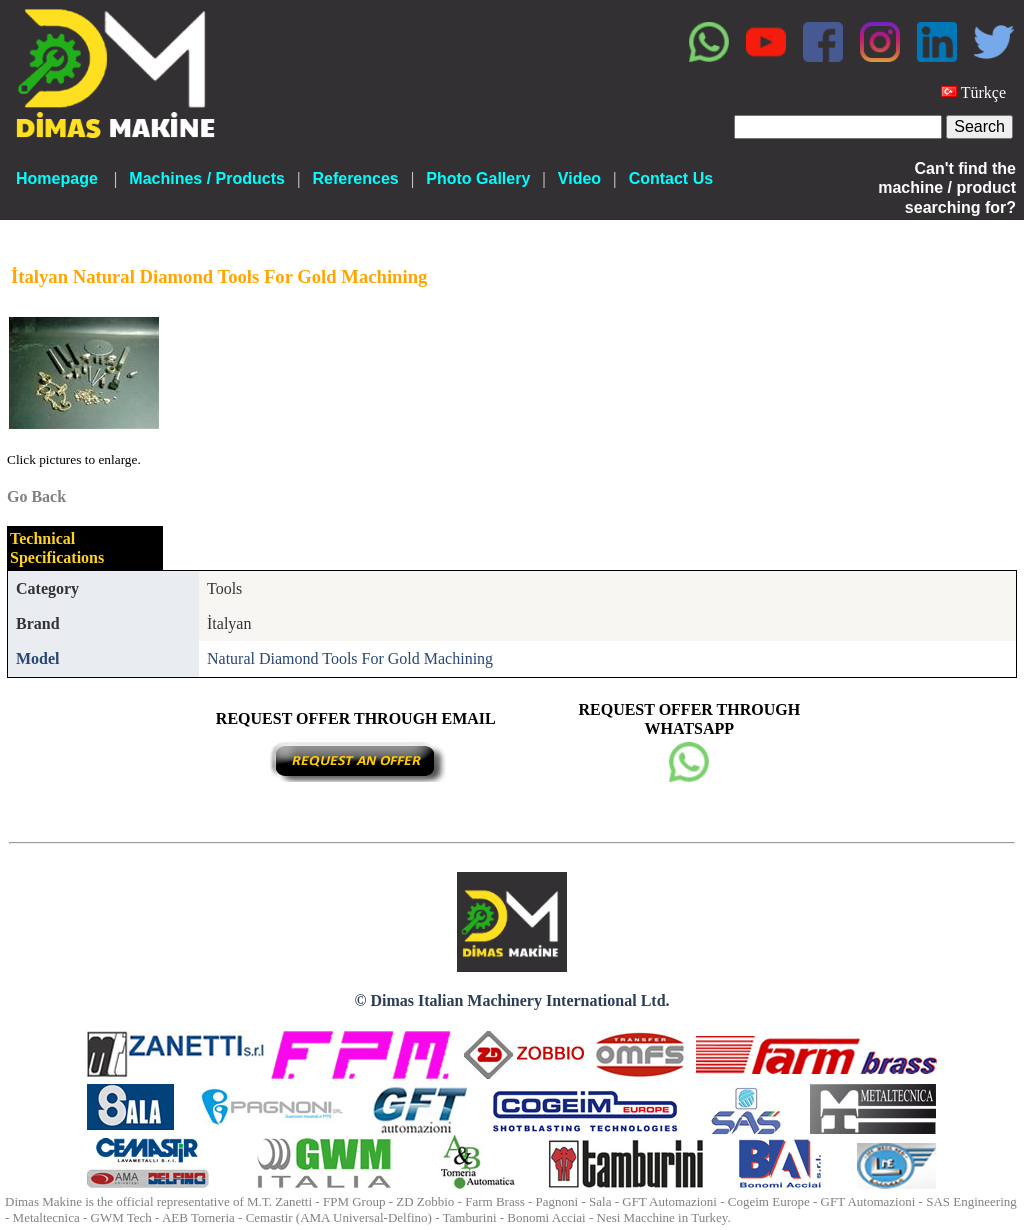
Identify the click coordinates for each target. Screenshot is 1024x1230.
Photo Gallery (478, 178)
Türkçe (983, 92)
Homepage (57, 178)
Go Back (36, 496)
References (355, 178)
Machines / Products (207, 178)
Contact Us (671, 178)
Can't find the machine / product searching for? (947, 187)
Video (579, 178)
